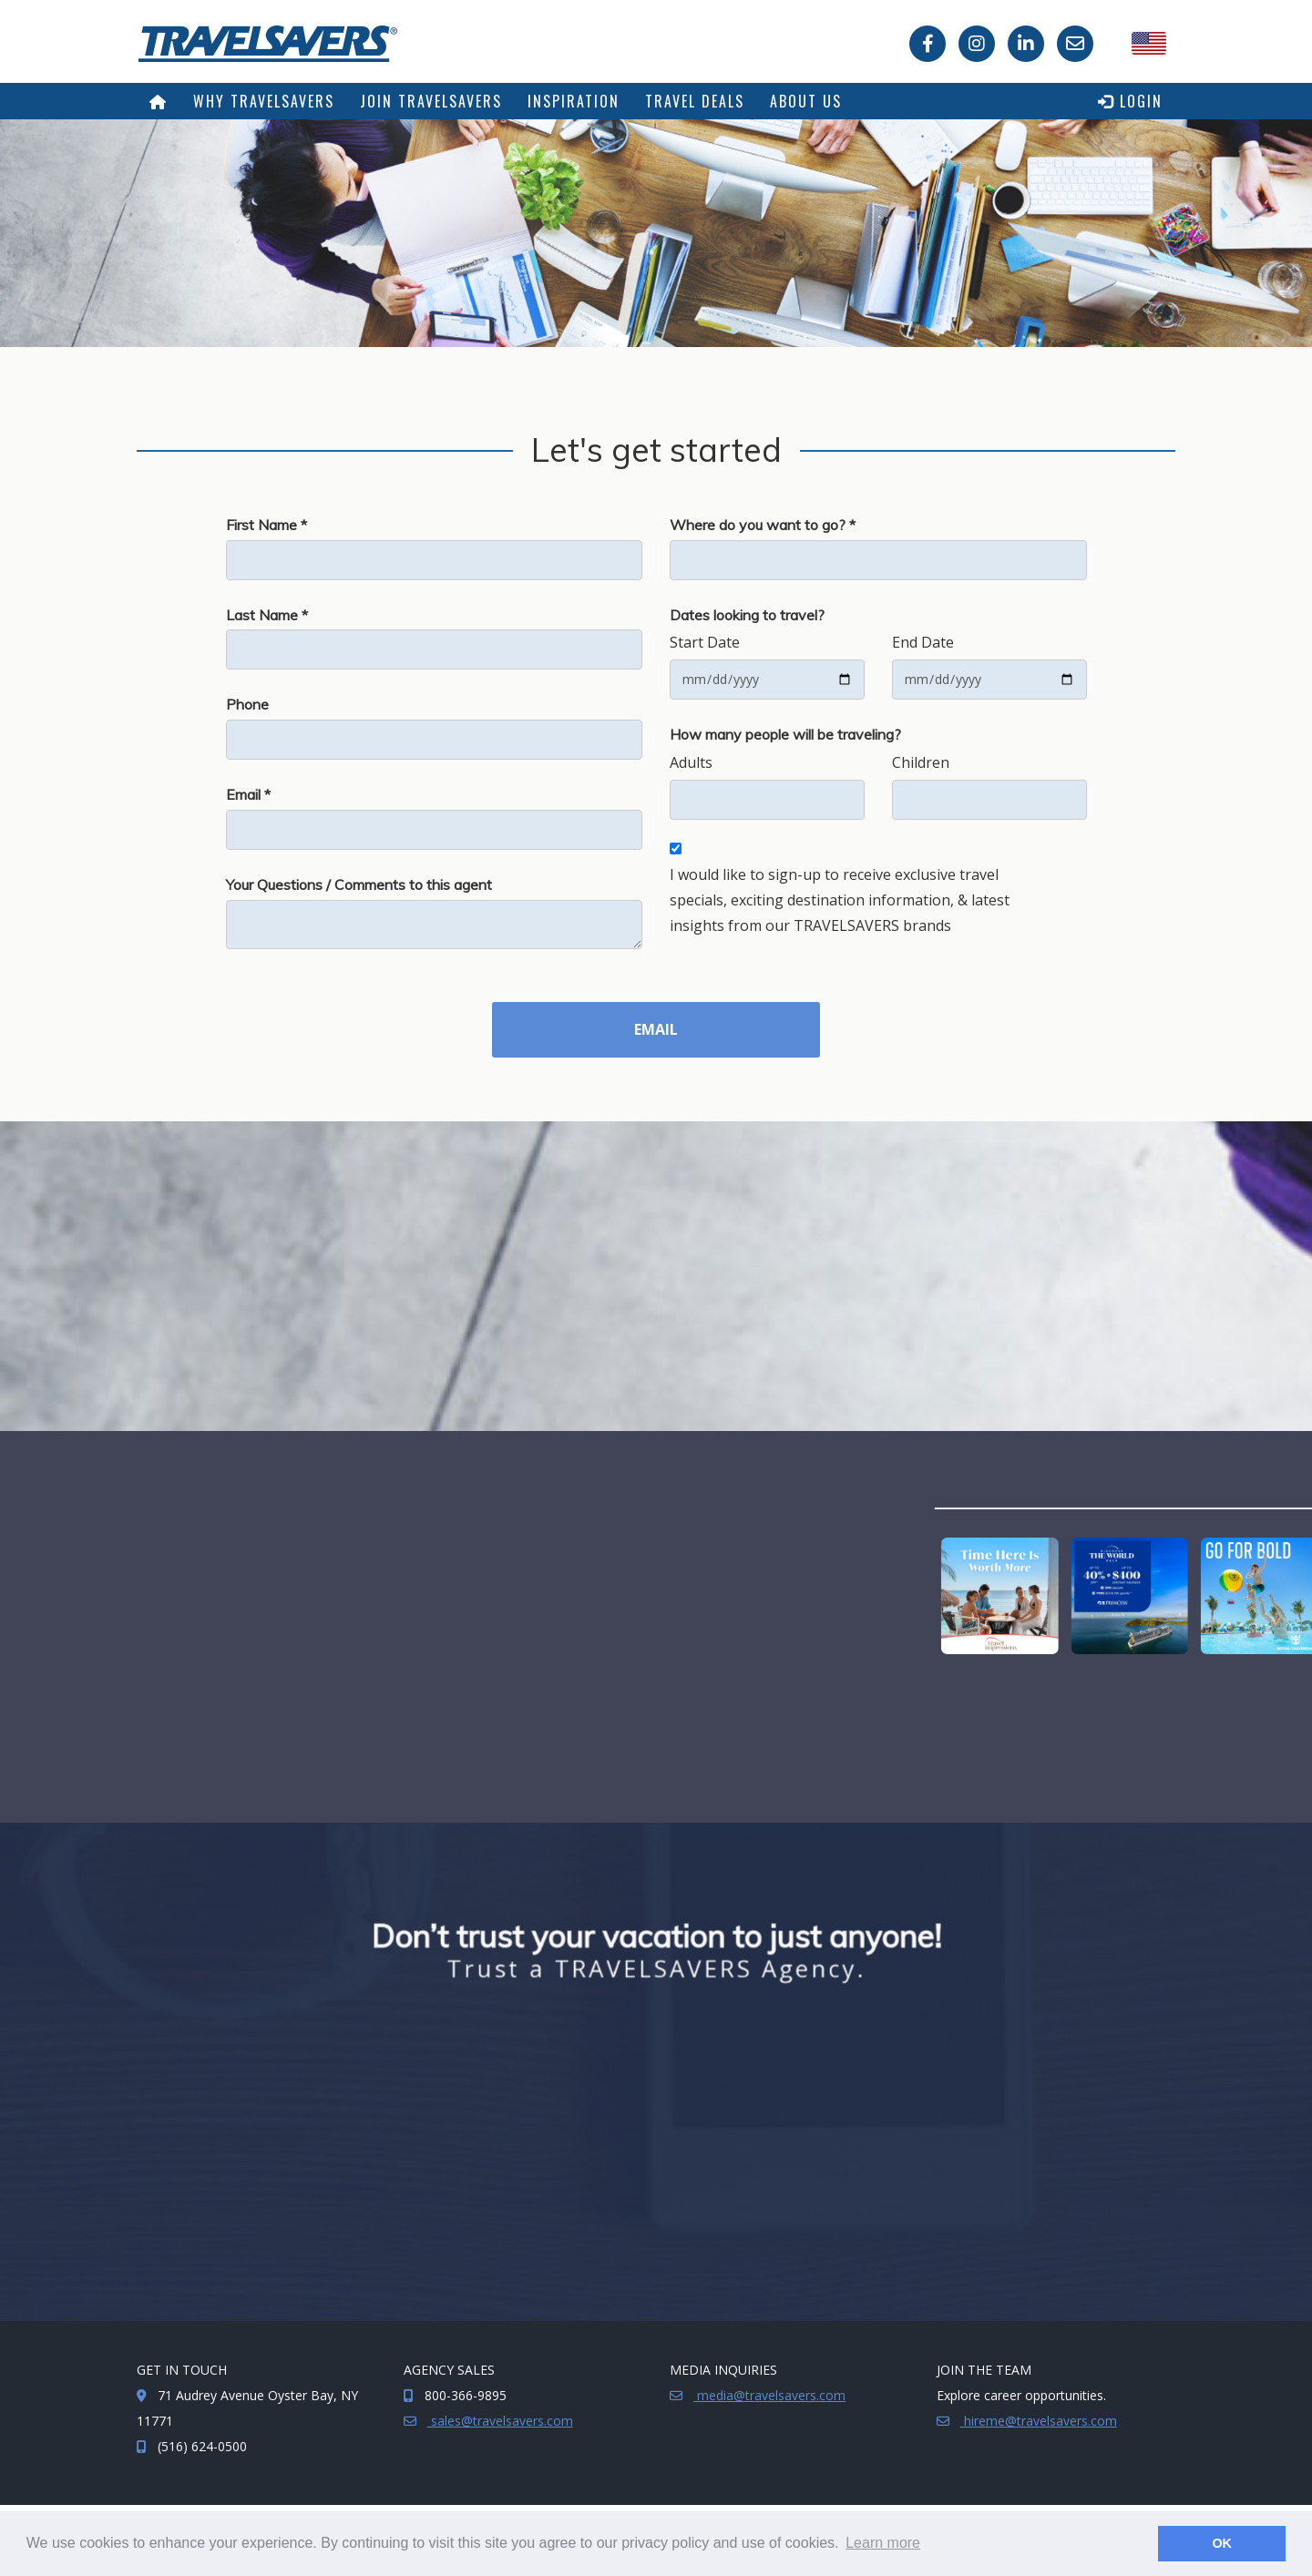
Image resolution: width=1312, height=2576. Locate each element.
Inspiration (574, 101)
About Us (806, 101)
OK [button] (1222, 2543)
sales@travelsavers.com (500, 2420)
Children (920, 762)
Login (1130, 101)
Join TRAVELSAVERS (431, 101)
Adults (691, 762)
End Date (923, 642)
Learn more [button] (883, 2542)
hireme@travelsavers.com (1038, 2420)
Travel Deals (694, 101)
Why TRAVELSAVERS (263, 101)
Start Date (705, 642)
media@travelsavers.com (769, 2395)
